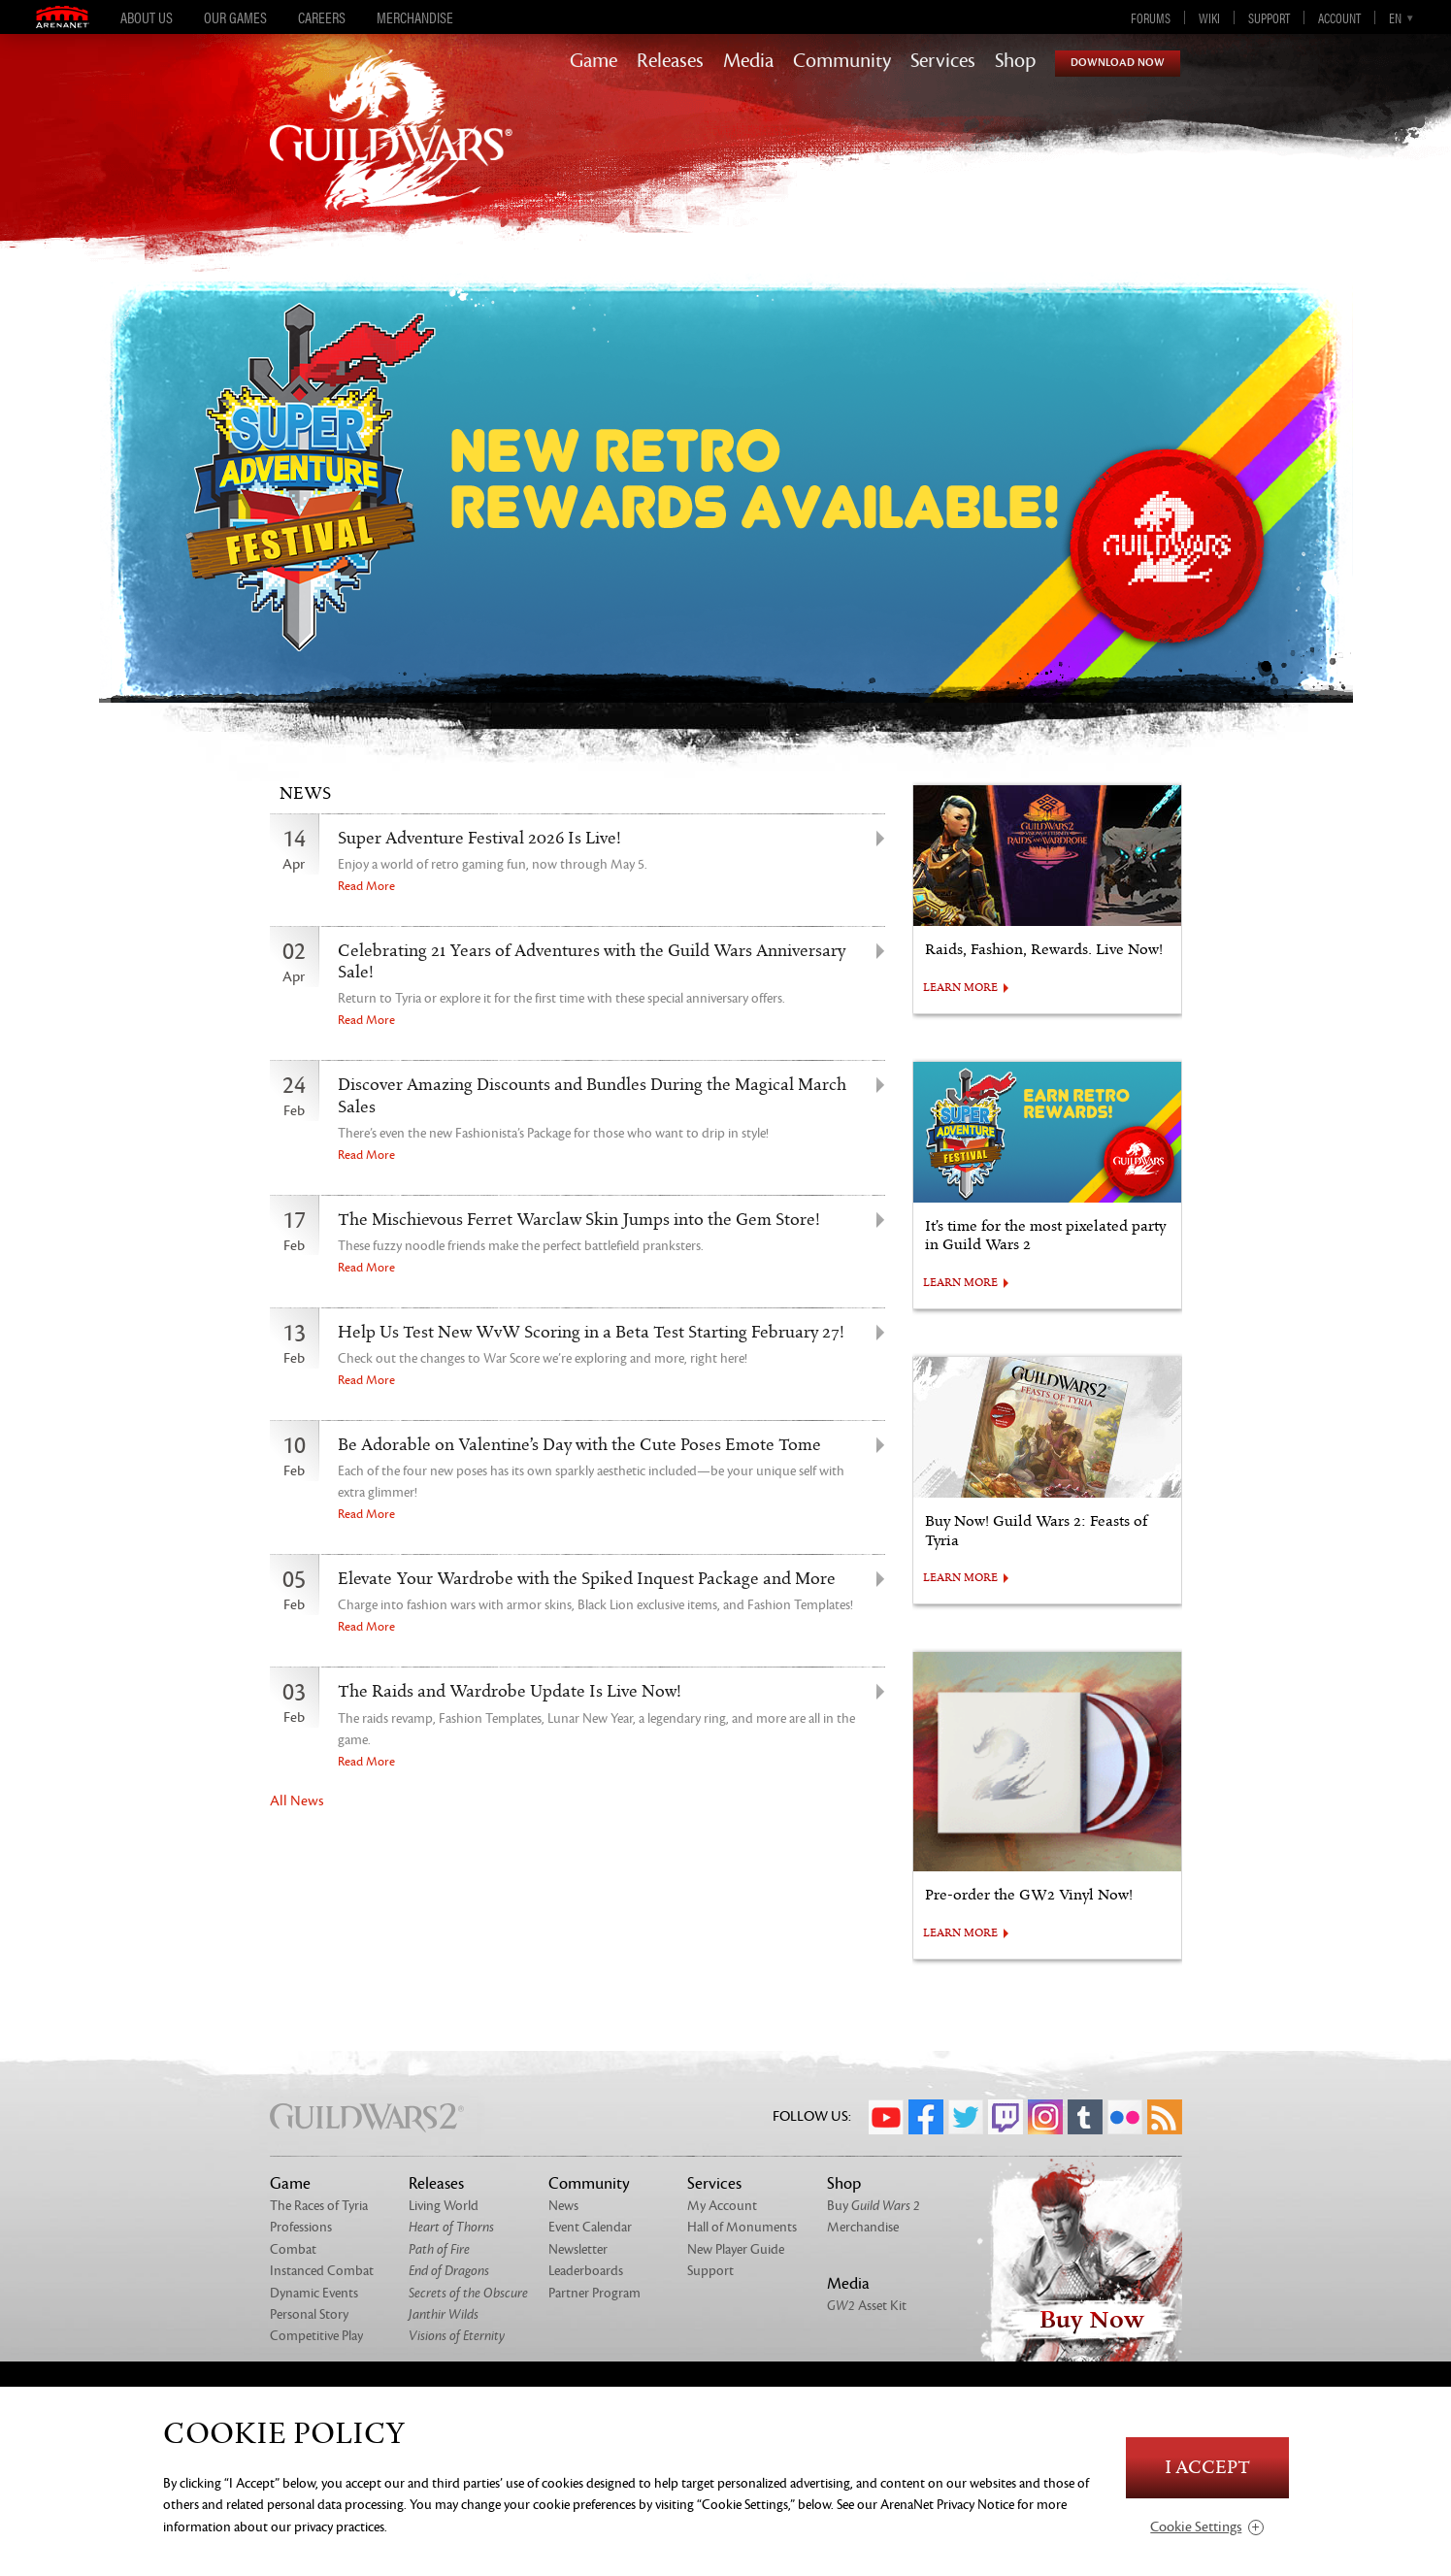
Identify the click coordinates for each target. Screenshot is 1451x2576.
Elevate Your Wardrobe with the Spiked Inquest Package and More (587, 1579)
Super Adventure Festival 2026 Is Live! (479, 838)
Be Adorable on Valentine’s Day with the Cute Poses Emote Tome (579, 1445)
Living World (443, 2205)
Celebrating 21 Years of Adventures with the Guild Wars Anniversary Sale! (591, 961)
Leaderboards (585, 2270)
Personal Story (309, 2314)
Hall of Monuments (742, 2227)
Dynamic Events (314, 2293)
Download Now (1118, 62)
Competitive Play (316, 2336)
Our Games (235, 17)
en (1395, 17)
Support (1269, 17)
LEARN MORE (960, 988)
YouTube (886, 2116)
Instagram (1045, 2116)
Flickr (1124, 2116)
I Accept (1207, 2468)
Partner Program (594, 2293)
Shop (1015, 61)
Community (842, 61)
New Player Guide (735, 2249)
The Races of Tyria (319, 2205)
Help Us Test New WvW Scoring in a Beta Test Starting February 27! (591, 1332)
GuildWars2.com (391, 150)
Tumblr (1085, 2116)
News (563, 2205)
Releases (670, 61)
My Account (722, 2205)
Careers (322, 17)
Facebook (925, 2116)
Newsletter (578, 2249)
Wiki (1209, 17)
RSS (1164, 2116)
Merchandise (415, 17)
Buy (873, 2205)
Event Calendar (590, 2227)
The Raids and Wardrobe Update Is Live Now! (509, 1691)
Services (942, 61)
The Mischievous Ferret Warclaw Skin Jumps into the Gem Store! (579, 1220)
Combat (293, 2249)
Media (748, 61)
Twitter (965, 2116)
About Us (146, 17)
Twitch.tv (1005, 2116)
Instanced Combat (322, 2270)
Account (1339, 17)
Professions (301, 2227)
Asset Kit (867, 2305)
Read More (366, 886)
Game (593, 61)
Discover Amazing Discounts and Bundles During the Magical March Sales (592, 1095)
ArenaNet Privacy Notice (947, 2504)
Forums (1151, 17)
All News (296, 1801)
